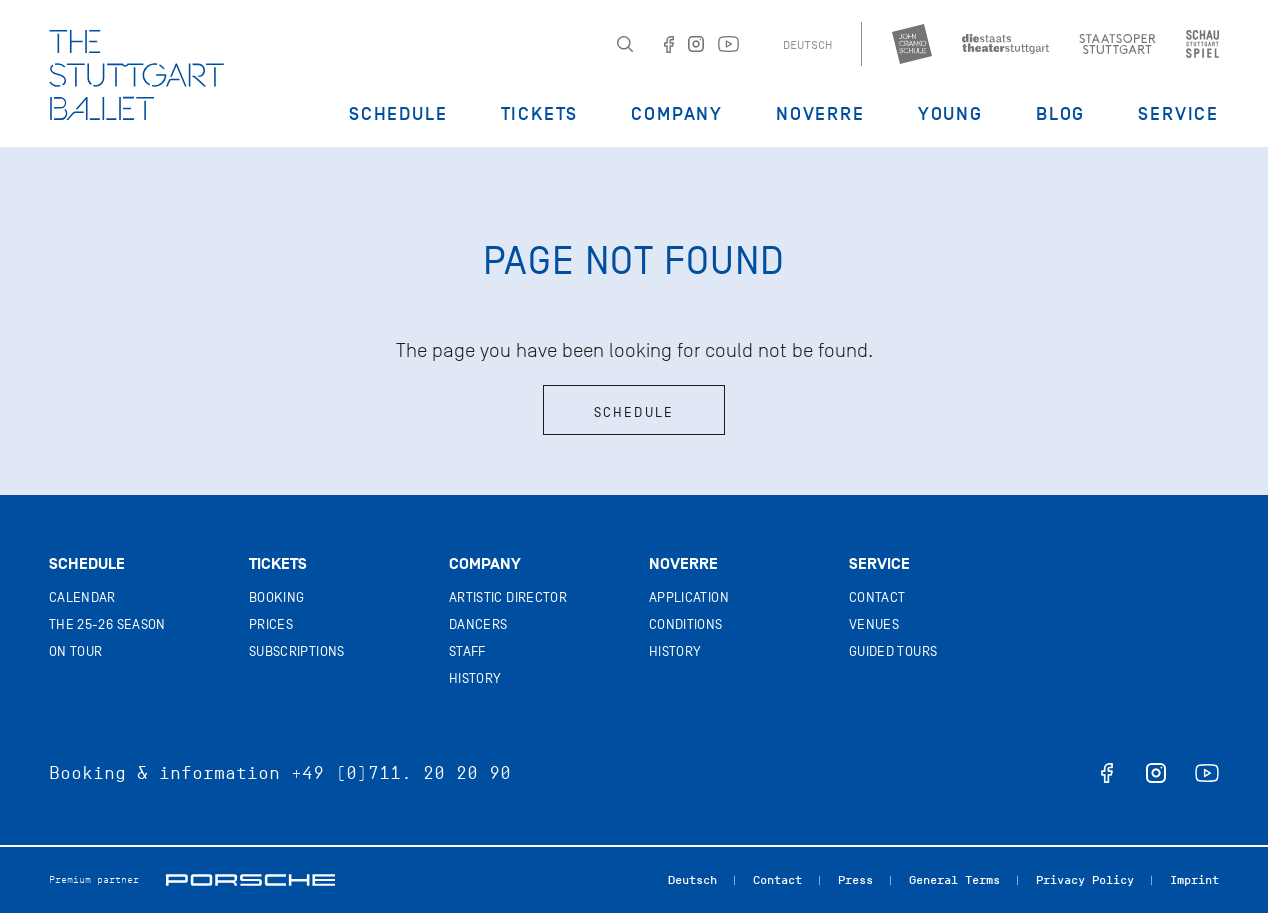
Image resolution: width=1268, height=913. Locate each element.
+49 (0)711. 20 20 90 (401, 773)
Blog (1060, 114)
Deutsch (807, 45)
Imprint (1194, 880)
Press (855, 880)
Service (1178, 114)
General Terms (954, 880)
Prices (271, 624)
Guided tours (893, 651)
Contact (877, 597)
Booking (276, 597)
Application (689, 597)
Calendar (82, 597)
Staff (467, 651)
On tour (75, 651)
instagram (1156, 773)
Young (950, 114)
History (475, 678)
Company (677, 114)
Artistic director (508, 597)
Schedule (398, 114)
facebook (1107, 773)
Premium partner (94, 879)
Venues (874, 624)
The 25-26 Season (107, 624)
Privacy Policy (1085, 880)
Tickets (540, 114)
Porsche (250, 880)
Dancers (478, 624)
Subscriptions (297, 651)
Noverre (820, 114)
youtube (1207, 773)
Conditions (686, 624)
